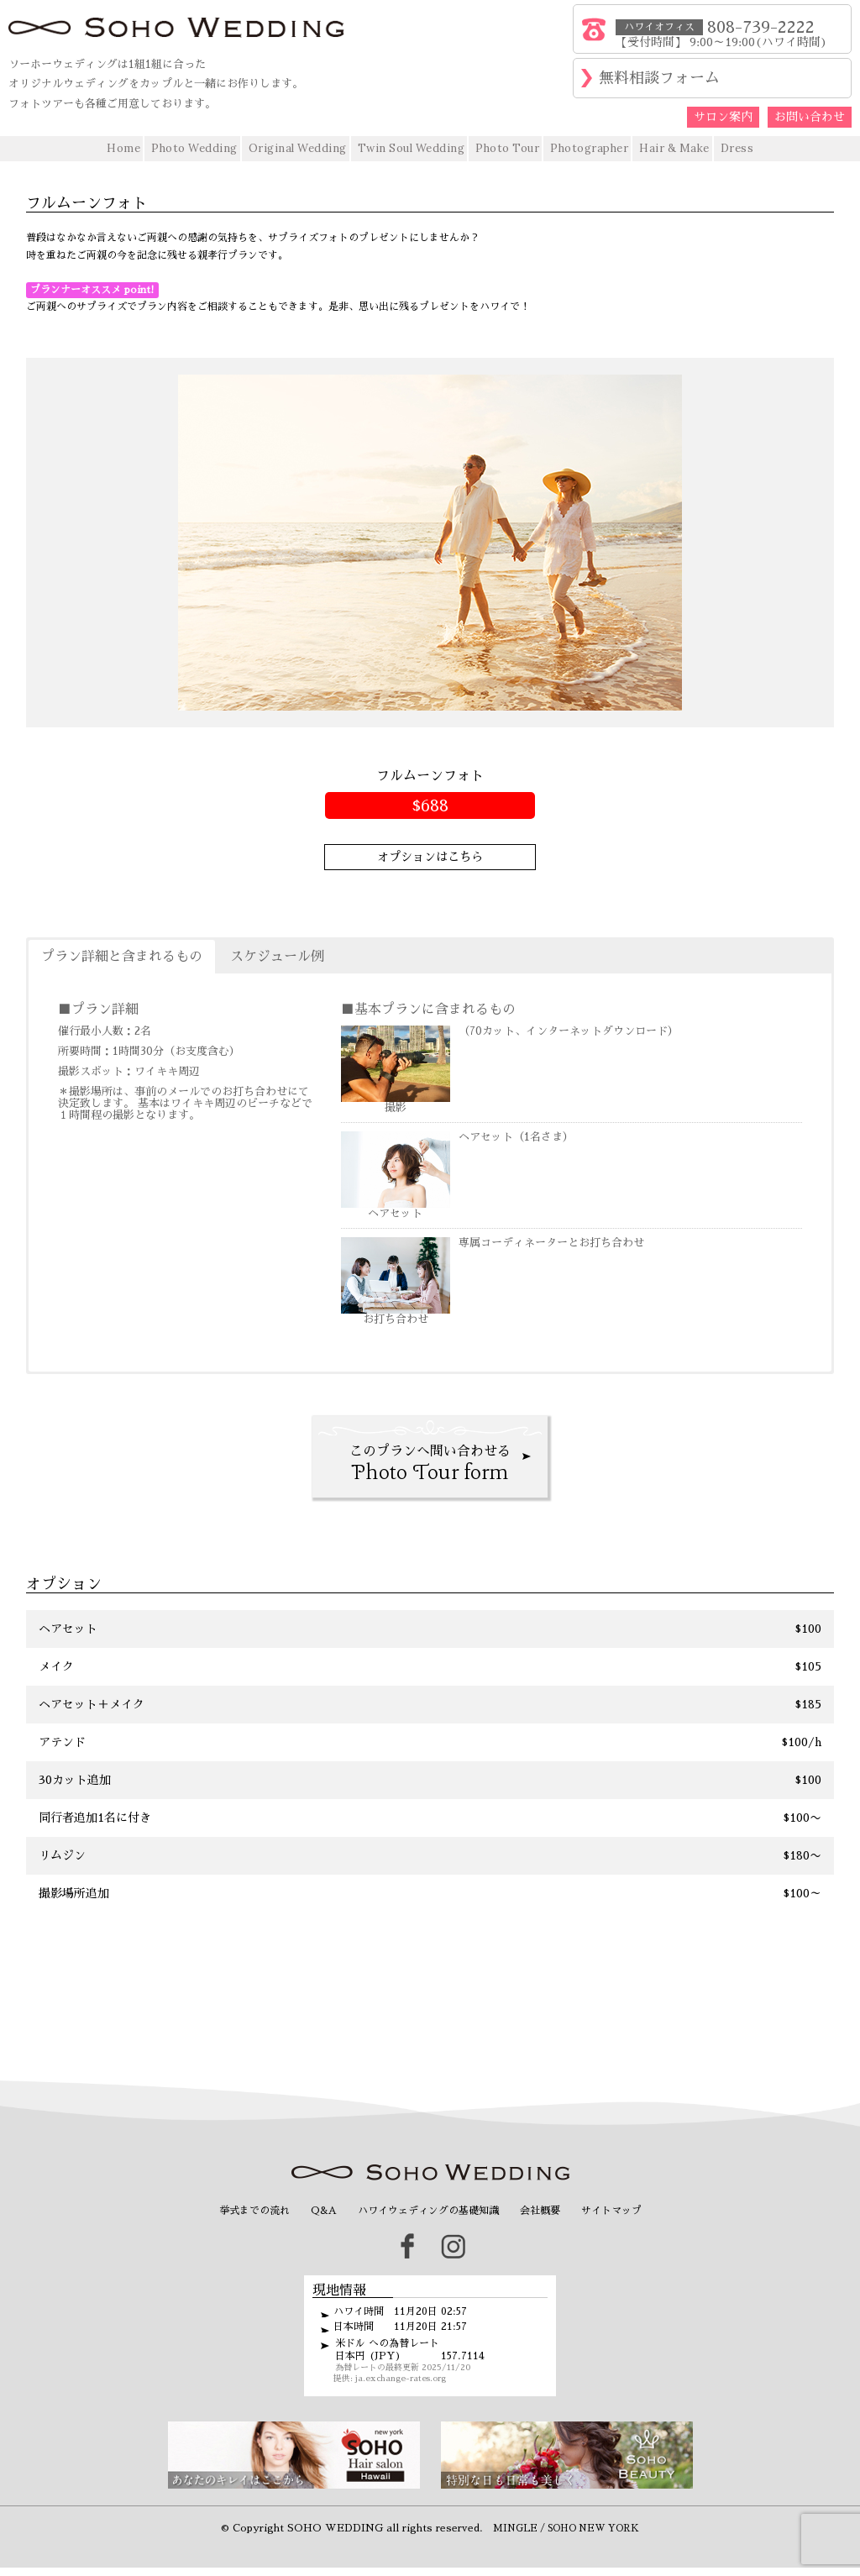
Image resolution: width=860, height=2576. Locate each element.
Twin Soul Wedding (411, 148)
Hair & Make (674, 148)
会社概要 (540, 2211)
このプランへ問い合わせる (430, 1466)
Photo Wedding (194, 148)
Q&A (324, 2211)
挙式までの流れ (254, 2211)
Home (123, 148)
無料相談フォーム (659, 78)
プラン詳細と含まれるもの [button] (121, 956)
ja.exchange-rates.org (400, 2378)
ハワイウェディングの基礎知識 (428, 2211)
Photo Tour (507, 148)
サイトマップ (611, 2211)
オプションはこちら (430, 857)
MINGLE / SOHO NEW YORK (566, 2528)
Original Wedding (298, 148)
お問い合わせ (809, 117)
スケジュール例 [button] (277, 956)
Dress (737, 148)
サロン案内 (723, 117)
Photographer (589, 148)
